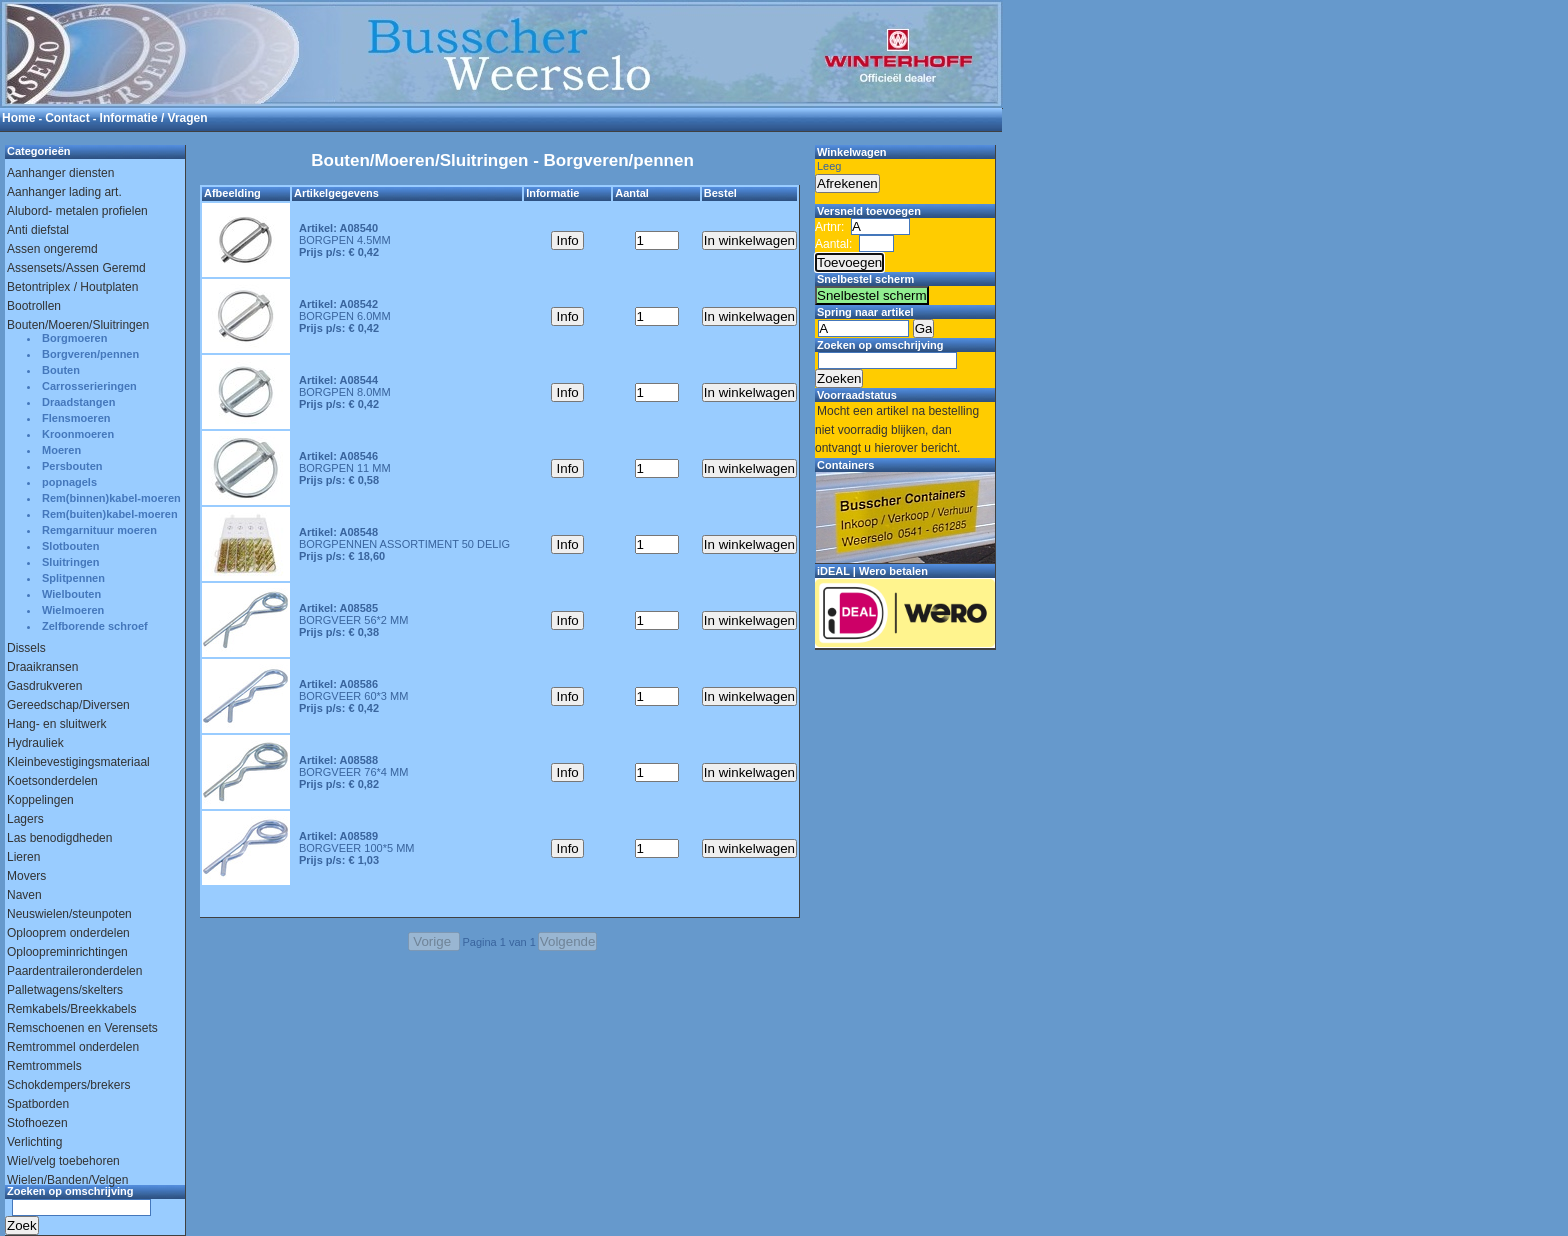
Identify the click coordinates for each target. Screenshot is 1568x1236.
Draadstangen (78, 402)
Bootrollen (34, 306)
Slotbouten (70, 546)
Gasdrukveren (44, 686)
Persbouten (72, 466)
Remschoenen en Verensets (82, 1028)
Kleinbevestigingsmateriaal (78, 762)
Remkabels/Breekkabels (71, 1009)
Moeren (61, 450)
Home (18, 118)
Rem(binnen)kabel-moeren (111, 498)
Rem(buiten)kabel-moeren (110, 514)
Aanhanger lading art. (64, 192)
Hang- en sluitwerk (56, 724)
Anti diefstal (38, 230)
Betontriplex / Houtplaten (72, 287)
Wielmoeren (73, 610)
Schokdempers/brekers (68, 1085)
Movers (26, 876)
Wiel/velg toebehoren (63, 1161)
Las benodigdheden (59, 838)
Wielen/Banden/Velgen (67, 1180)
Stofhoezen (37, 1123)
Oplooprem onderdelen (68, 933)
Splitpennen (73, 578)
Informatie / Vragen (154, 118)
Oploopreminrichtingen (67, 952)
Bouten (61, 370)
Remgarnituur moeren (99, 530)
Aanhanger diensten (60, 173)
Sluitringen (70, 562)
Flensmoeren (76, 418)
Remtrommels (44, 1066)
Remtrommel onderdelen (73, 1047)
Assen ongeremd (52, 249)
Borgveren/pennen (90, 354)
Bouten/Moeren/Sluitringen (78, 325)
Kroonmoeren (78, 434)
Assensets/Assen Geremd (76, 268)
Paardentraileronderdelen (74, 971)
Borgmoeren (74, 338)
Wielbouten (71, 594)
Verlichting (34, 1142)
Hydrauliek (35, 743)
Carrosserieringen (89, 386)
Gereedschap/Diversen (68, 705)
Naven (24, 895)
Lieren (23, 857)
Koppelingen (40, 800)
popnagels (69, 482)
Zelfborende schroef (95, 626)
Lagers (25, 819)
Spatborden (38, 1104)
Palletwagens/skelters (65, 990)
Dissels (26, 648)
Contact (67, 118)
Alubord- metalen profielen (77, 211)
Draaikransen (42, 667)
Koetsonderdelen (52, 781)
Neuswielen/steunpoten (69, 914)
